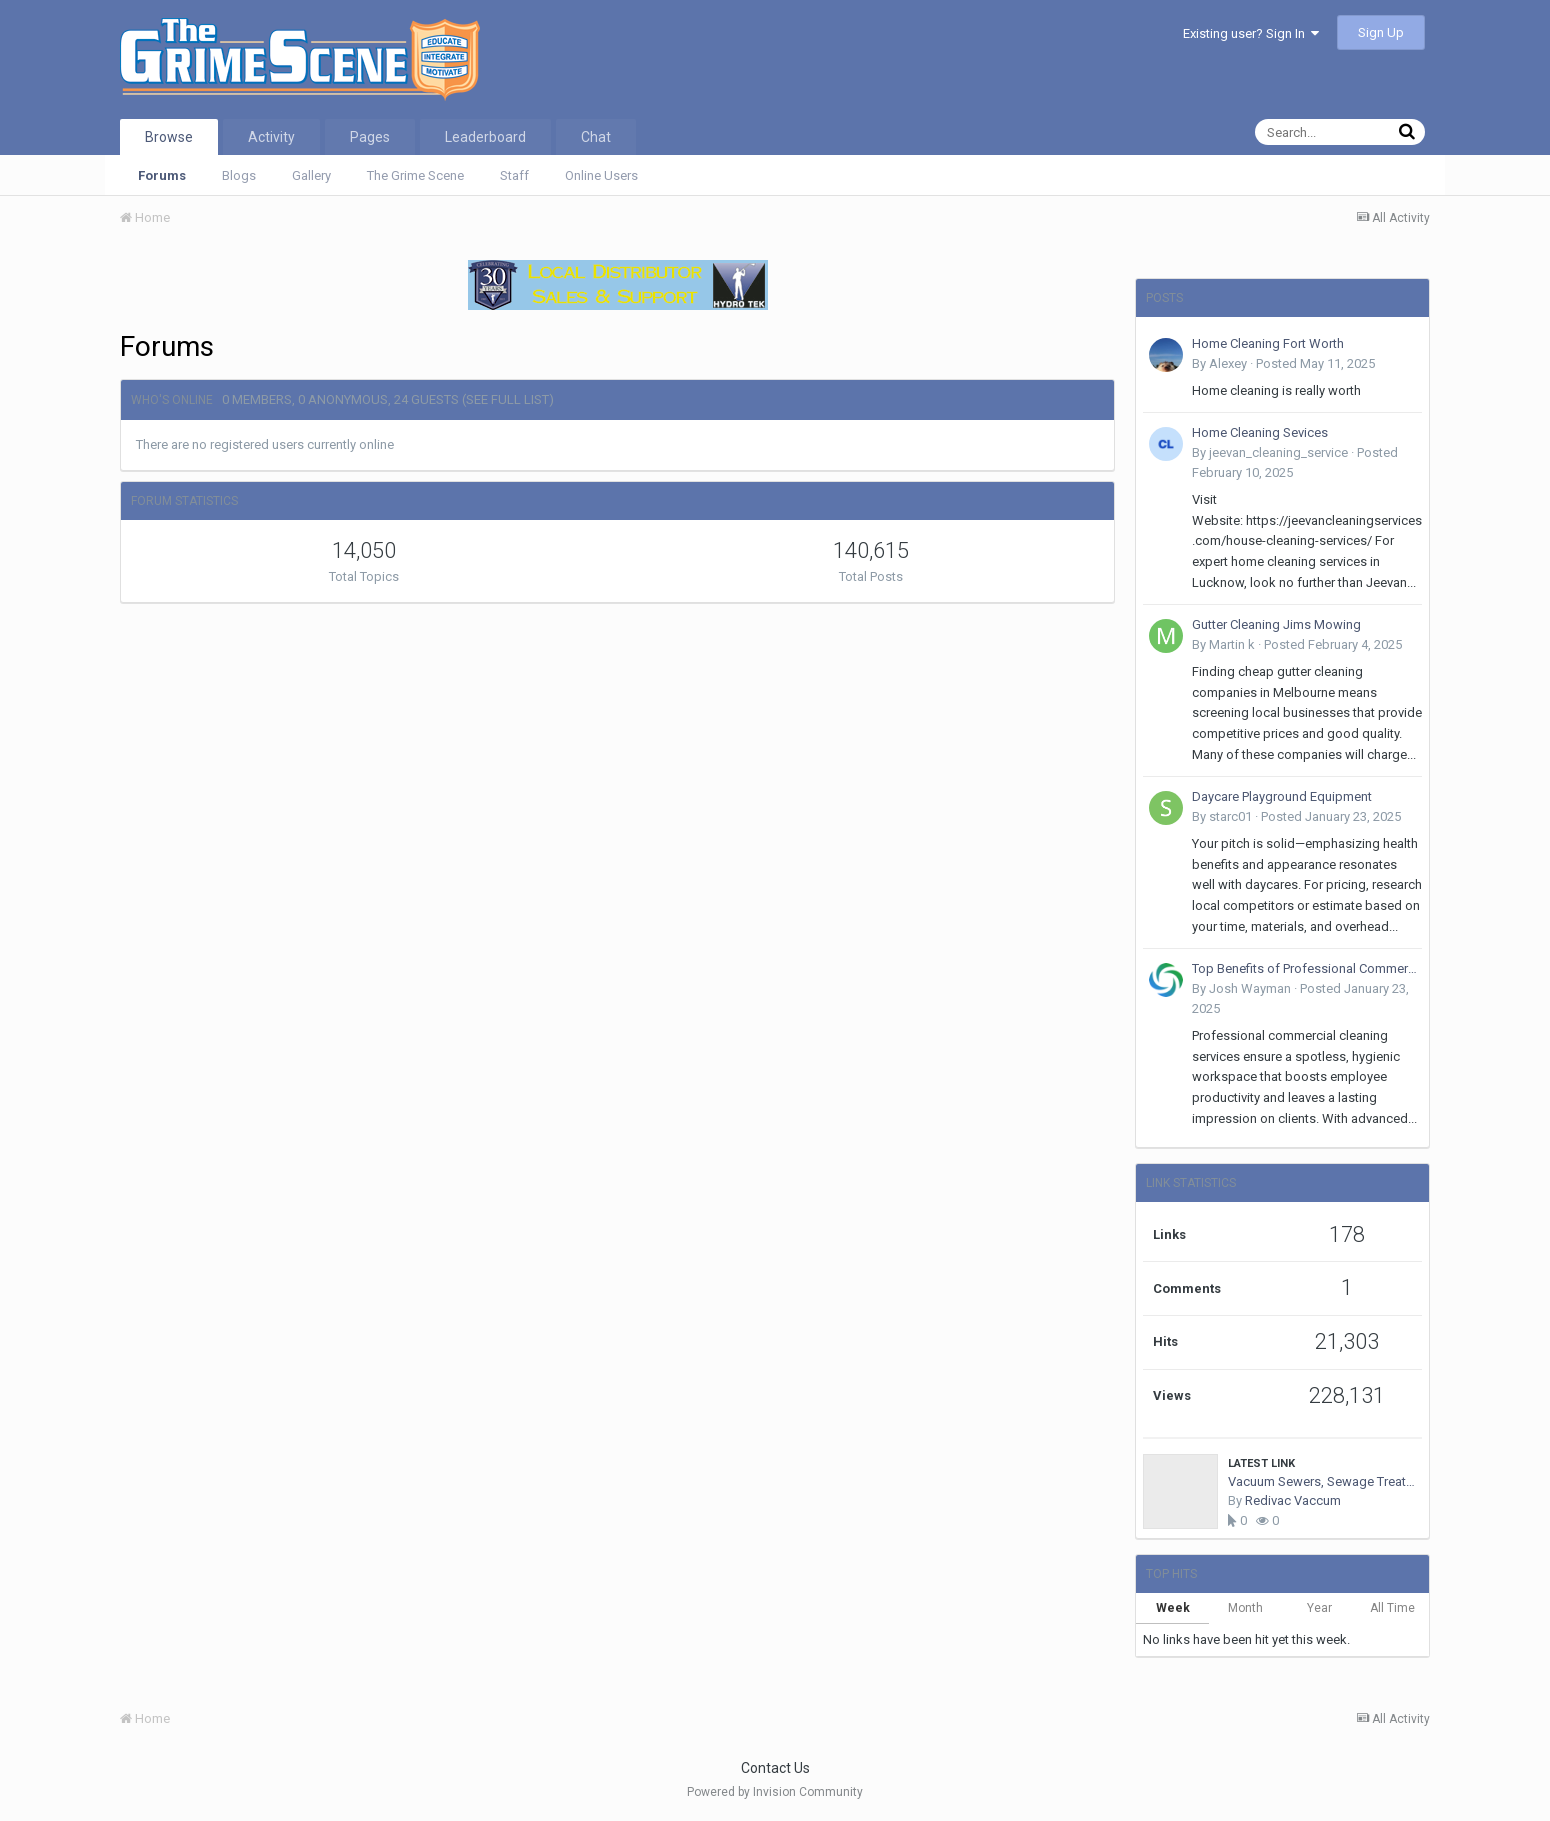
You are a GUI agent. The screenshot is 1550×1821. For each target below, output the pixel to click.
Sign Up (1381, 32)
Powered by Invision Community (775, 1792)
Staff (514, 175)
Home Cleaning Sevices (1260, 432)
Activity (271, 137)
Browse (169, 137)
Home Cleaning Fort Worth (1268, 343)
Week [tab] (1173, 1608)
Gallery (311, 175)
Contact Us (775, 1768)
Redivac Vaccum (1293, 1500)
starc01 (1230, 816)
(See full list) (508, 399)
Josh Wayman (1250, 988)
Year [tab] (1319, 1608)
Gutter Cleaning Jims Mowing (1276, 624)
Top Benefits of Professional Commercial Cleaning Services (1307, 968)
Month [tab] (1245, 1608)
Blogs (239, 175)
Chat (596, 137)
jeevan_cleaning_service (1278, 452)
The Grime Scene (415, 175)
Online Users (601, 175)
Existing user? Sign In (1251, 33)
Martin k (1232, 644)
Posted (1315, 363)
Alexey (1228, 363)
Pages (370, 137)
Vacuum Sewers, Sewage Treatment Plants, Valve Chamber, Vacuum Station (1325, 1481)
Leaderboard (485, 137)
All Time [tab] (1392, 1608)
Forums (162, 175)
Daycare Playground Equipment (1282, 796)
